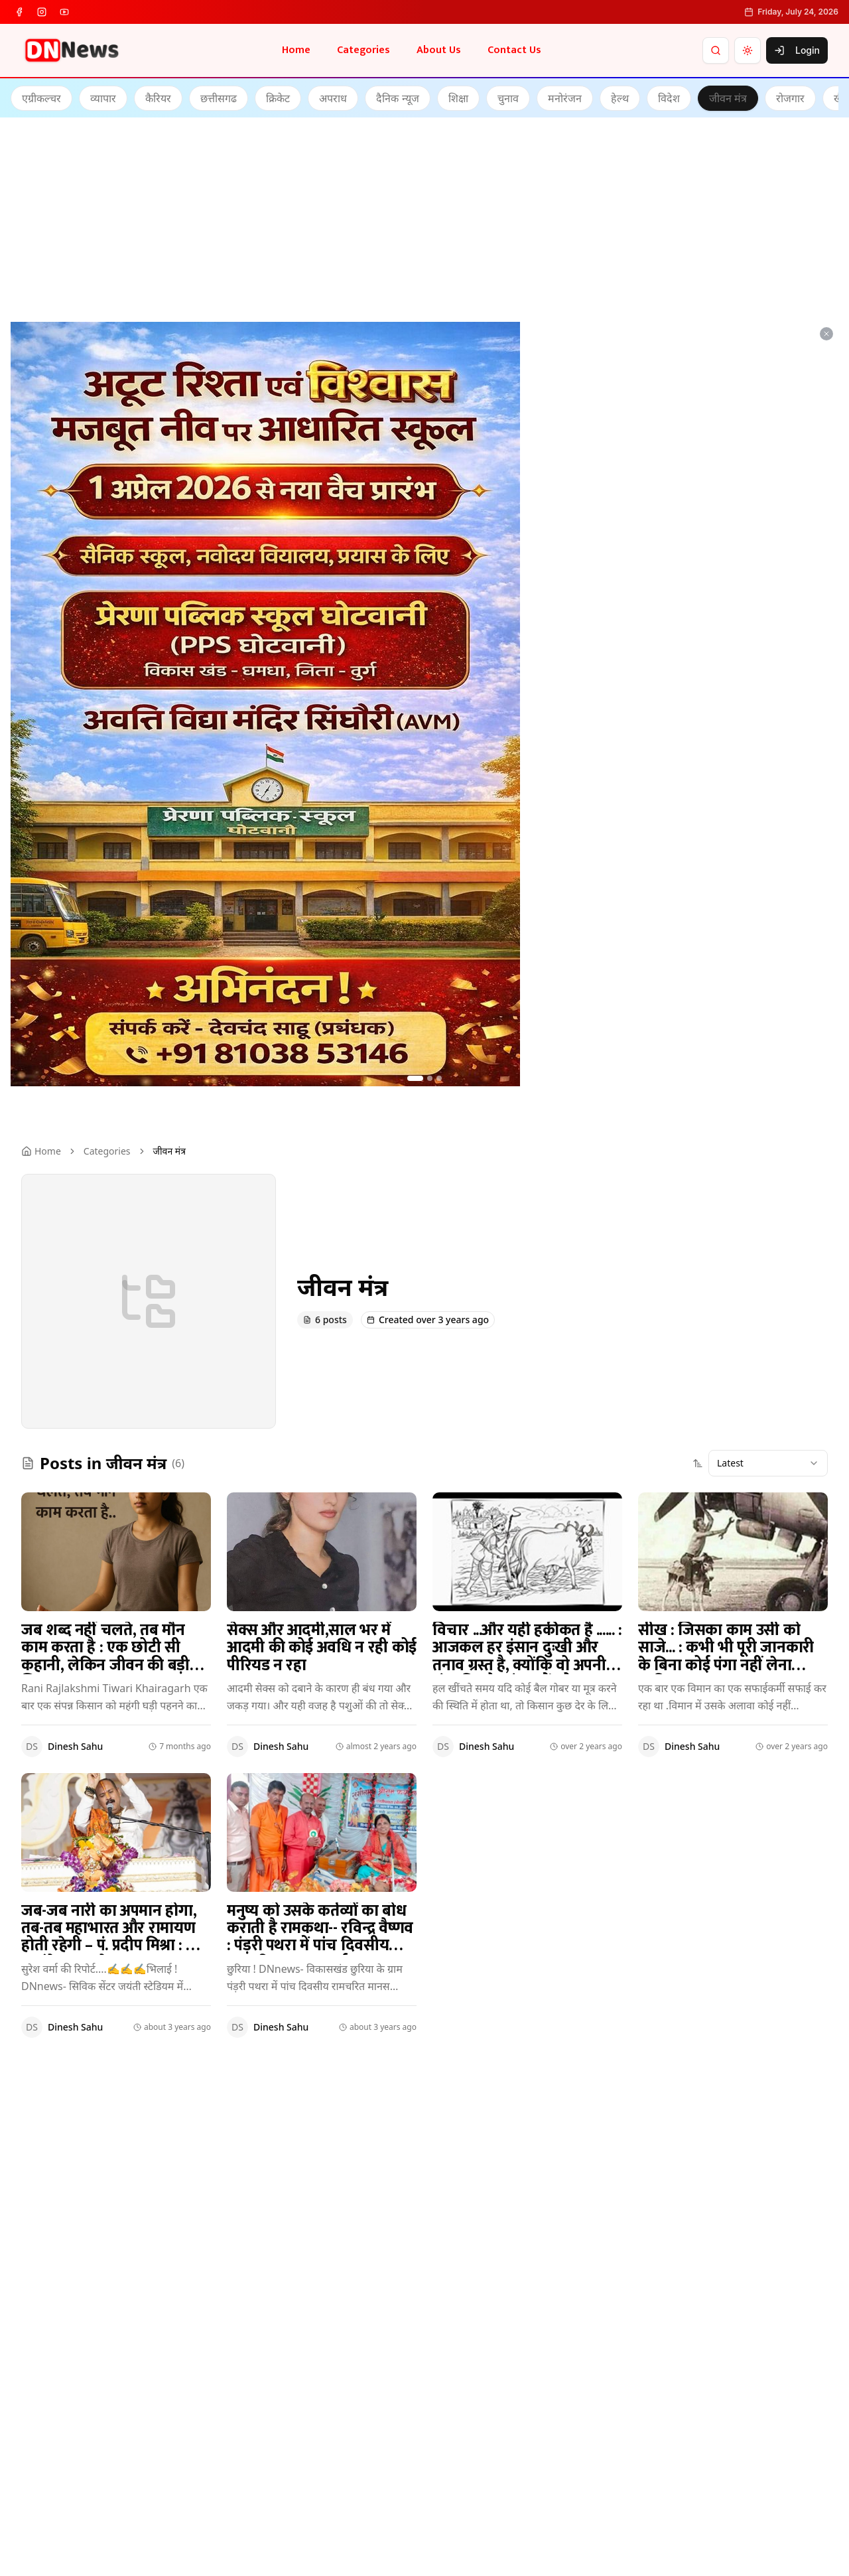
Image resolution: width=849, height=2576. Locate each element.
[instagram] (41, 12)
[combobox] (768, 1463)
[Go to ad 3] (439, 1078)
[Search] (715, 50)
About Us (439, 50)
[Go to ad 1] (415, 1078)
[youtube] (64, 12)
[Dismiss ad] (826, 333)
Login (797, 50)
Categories (363, 50)
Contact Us (514, 50)
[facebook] (19, 12)
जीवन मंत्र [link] (169, 1151)
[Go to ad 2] (429, 1078)
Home (296, 50)
